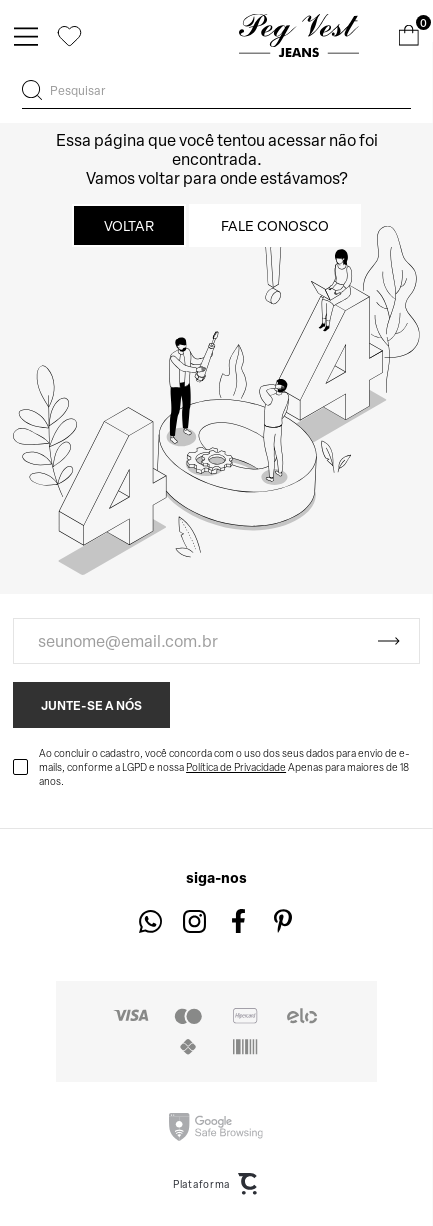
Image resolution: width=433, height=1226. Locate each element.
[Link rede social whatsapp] (150, 921)
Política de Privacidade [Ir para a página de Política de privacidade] (236, 767)
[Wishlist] (69, 35)
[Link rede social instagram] (194, 921)
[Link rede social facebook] (238, 921)
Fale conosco (275, 225)
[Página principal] (299, 35)
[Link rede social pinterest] (282, 921)
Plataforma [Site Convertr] (216, 1184)
